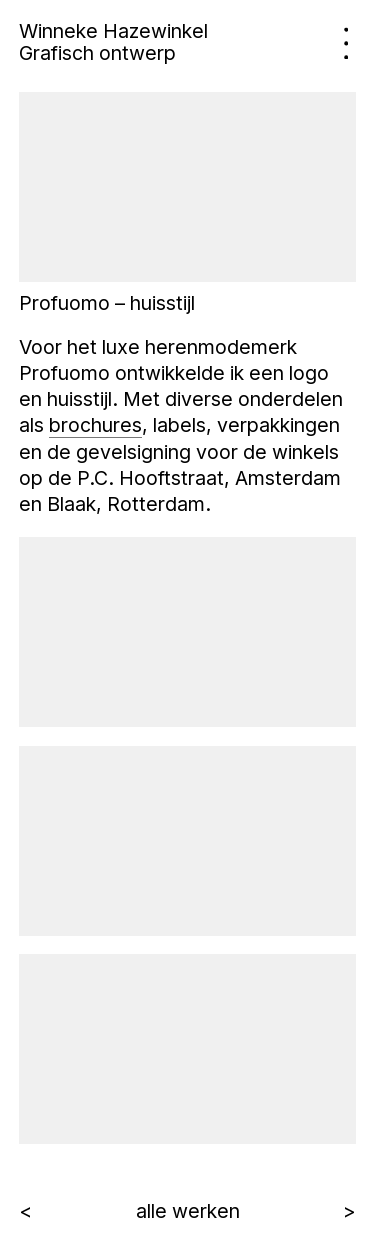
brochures (95, 425)
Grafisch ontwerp (97, 53)
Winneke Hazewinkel (113, 31)
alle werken (188, 1211)
